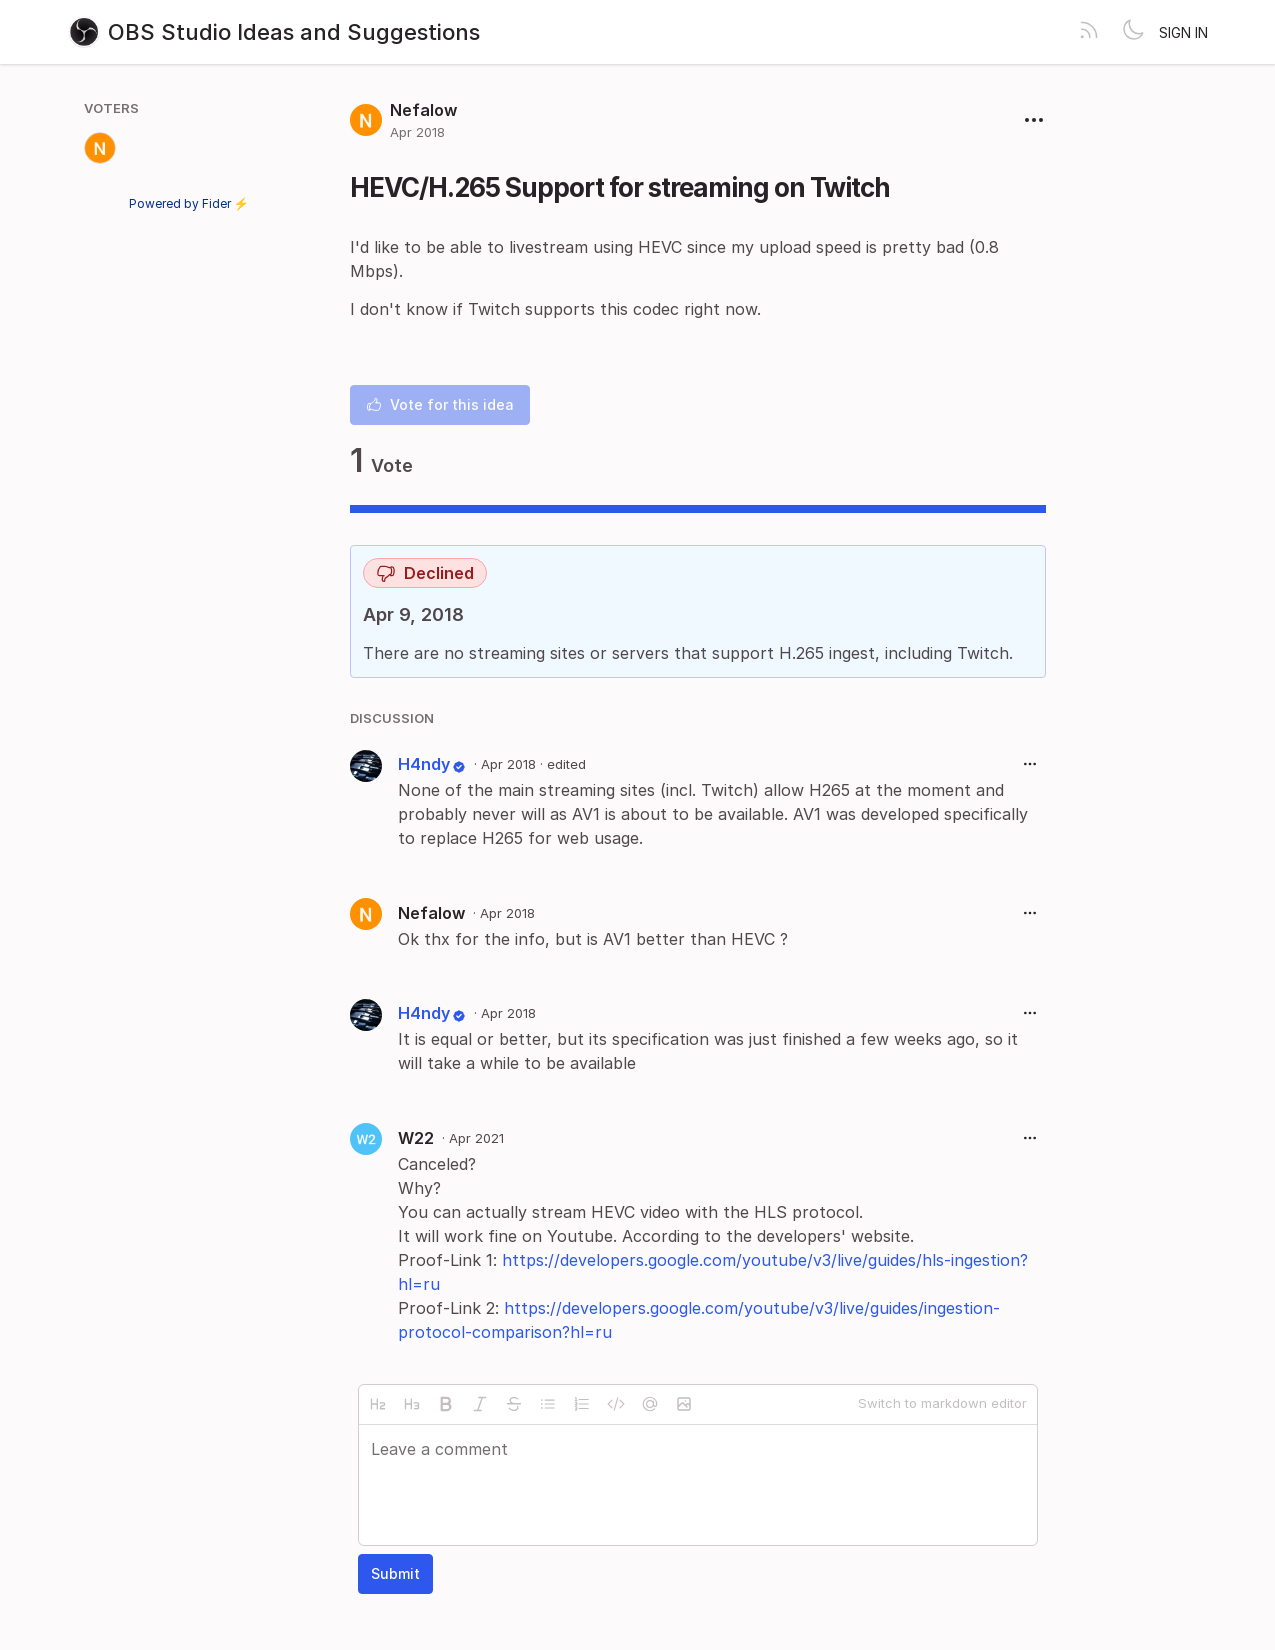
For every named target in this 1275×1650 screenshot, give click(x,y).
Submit (395, 1573)
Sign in (1183, 32)
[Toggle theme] (1133, 32)
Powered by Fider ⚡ (189, 203)
